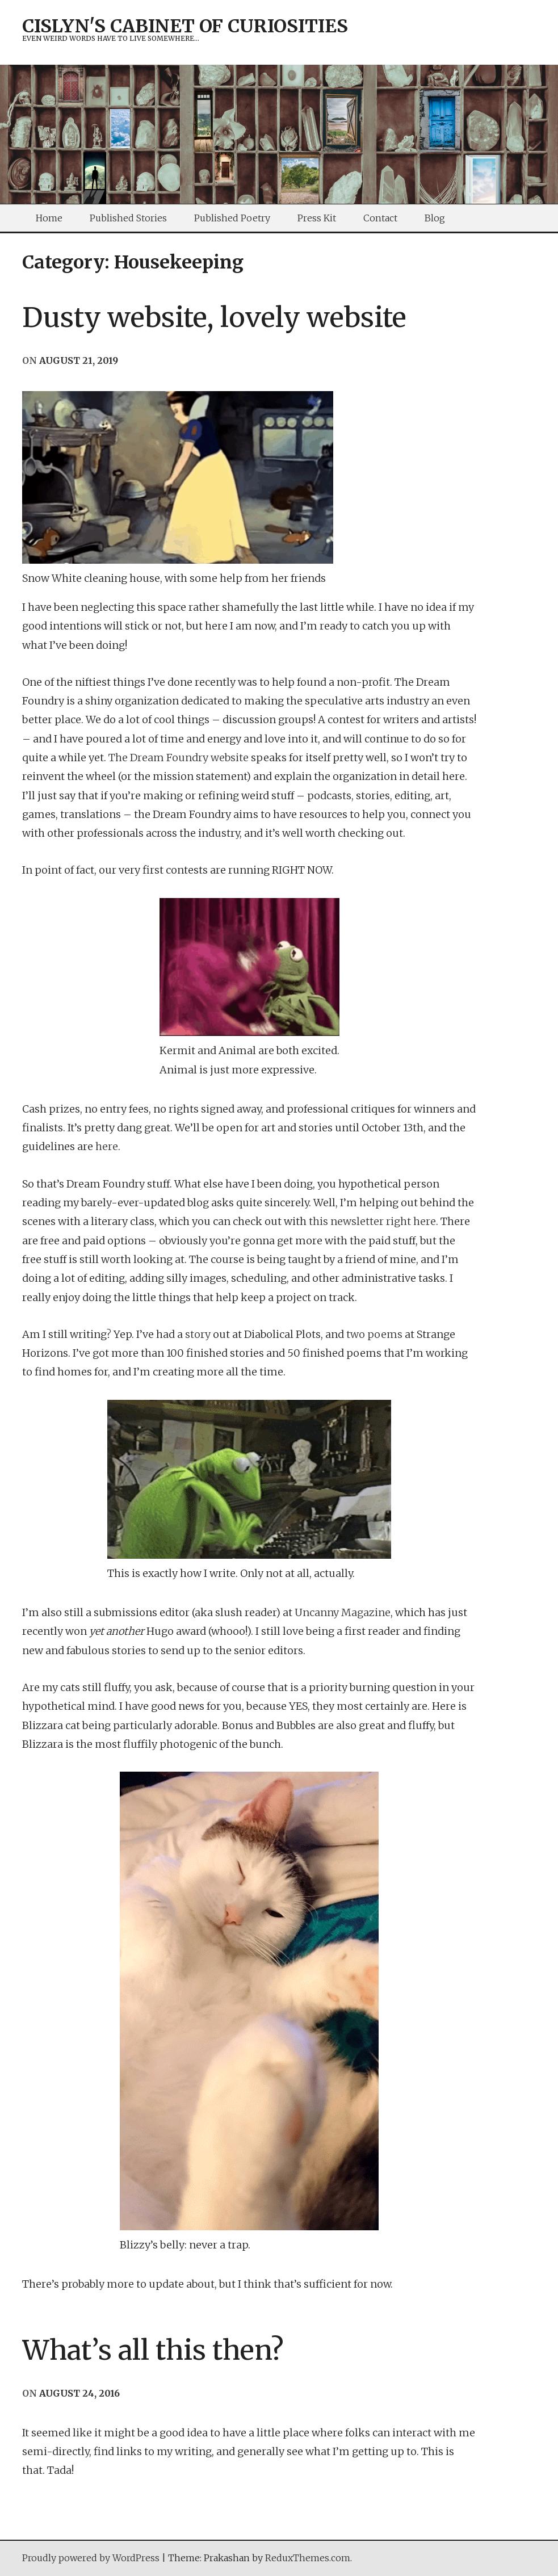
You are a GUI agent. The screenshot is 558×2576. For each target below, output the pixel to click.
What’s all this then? (153, 2350)
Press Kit (316, 218)
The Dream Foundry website (178, 757)
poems (384, 1334)
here (106, 1146)
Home (49, 218)
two (355, 1334)
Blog (435, 218)
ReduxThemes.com (307, 2558)
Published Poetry (232, 218)
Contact (380, 218)
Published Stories (128, 218)
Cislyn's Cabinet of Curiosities (185, 26)
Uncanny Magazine (343, 1612)
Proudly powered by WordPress (91, 2558)
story (198, 1334)
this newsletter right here (372, 1221)
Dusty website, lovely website (214, 317)
